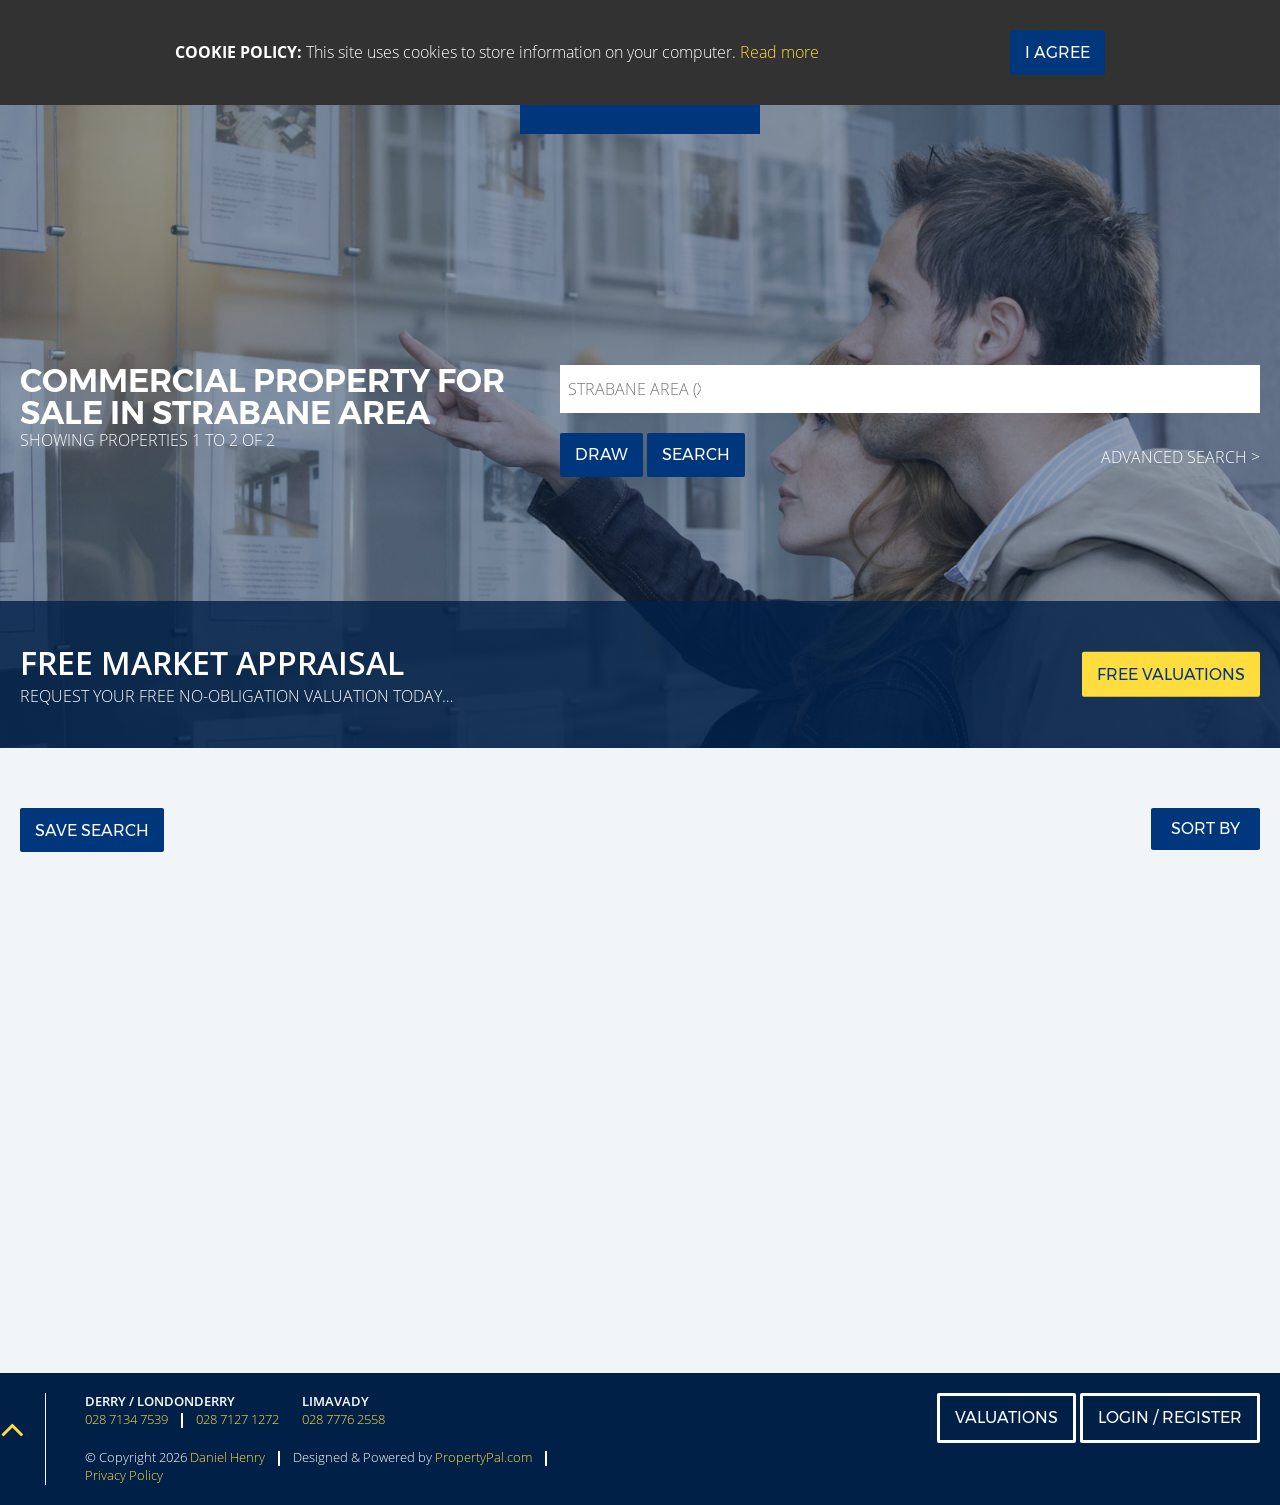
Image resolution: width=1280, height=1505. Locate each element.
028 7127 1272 (237, 1419)
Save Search (92, 830)
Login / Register (1170, 1417)
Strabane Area (639, 389)
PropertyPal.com (483, 1457)
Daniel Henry (227, 1457)
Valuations (1006, 1417)
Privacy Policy (124, 1475)
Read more (779, 52)
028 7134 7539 (126, 1419)
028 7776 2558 (343, 1419)
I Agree (1057, 52)
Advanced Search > (1180, 457)
